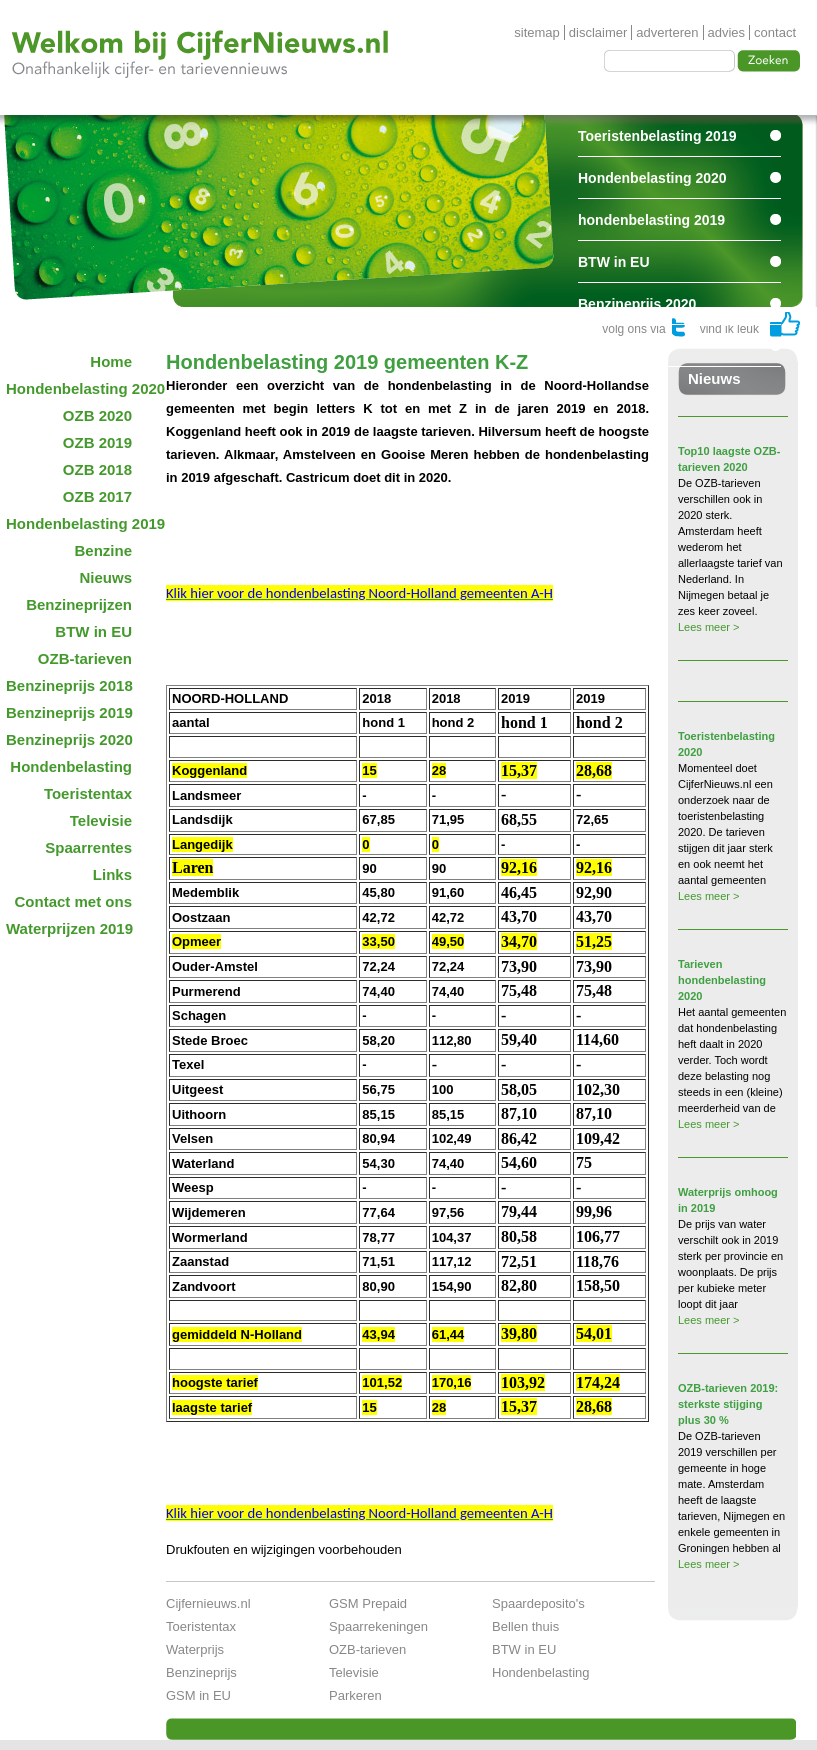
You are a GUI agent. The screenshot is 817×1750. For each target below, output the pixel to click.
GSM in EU (198, 1695)
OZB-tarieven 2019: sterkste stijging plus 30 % (728, 1404)
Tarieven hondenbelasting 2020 (722, 980)
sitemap (537, 32)
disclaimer (598, 32)
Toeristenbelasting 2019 (657, 136)
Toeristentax (201, 1626)
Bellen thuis (525, 1626)
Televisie (354, 1672)
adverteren (667, 32)
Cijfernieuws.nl (208, 1603)
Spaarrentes (618, 346)
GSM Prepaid (368, 1603)
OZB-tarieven (367, 1649)
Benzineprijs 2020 (637, 304)
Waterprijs (195, 1649)
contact (775, 32)
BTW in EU (614, 262)
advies (727, 32)
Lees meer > (708, 627)
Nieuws (714, 378)
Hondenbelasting (541, 1672)
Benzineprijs (201, 1672)
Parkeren (355, 1695)
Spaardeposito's (538, 1603)
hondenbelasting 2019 (651, 220)
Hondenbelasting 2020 (652, 178)
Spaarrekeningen (378, 1626)
